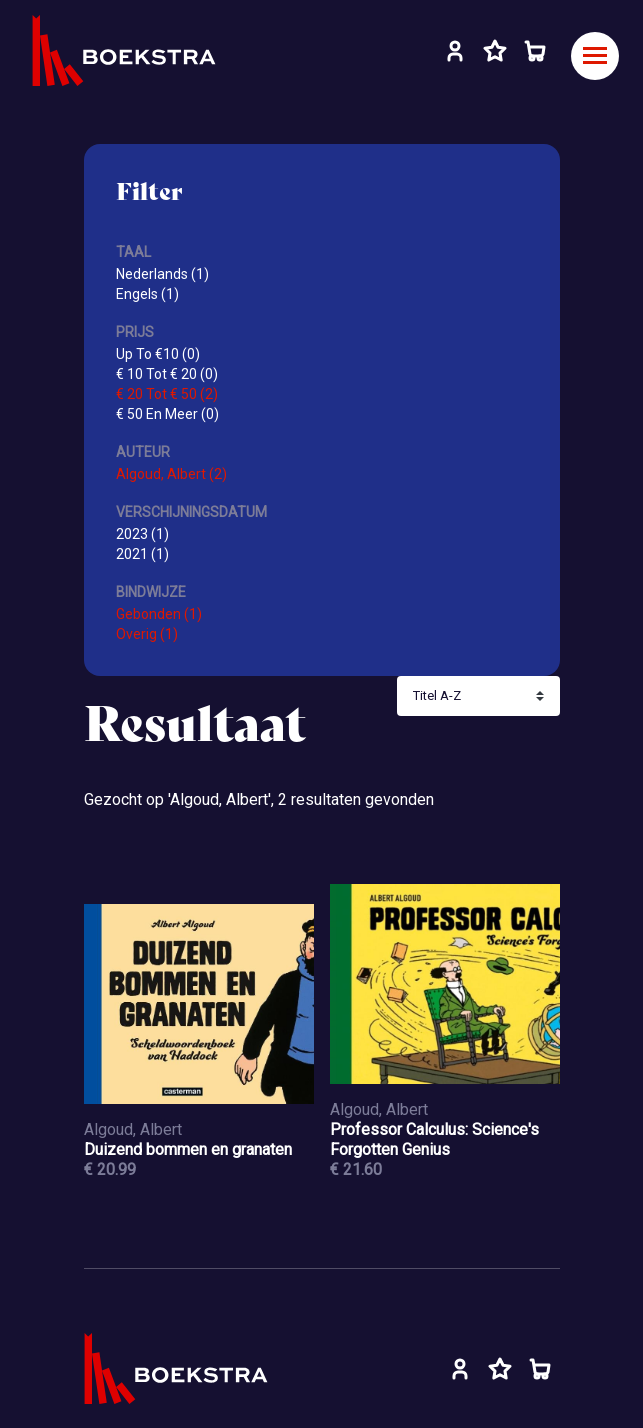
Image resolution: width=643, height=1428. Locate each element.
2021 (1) (142, 554)
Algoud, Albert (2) (171, 474)
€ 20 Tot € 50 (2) (167, 394)
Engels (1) (147, 294)
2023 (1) (142, 534)
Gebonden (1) (159, 614)
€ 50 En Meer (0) (167, 414)
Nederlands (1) (162, 274)
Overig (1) (147, 634)
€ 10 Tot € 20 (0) (167, 374)
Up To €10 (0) (158, 354)
